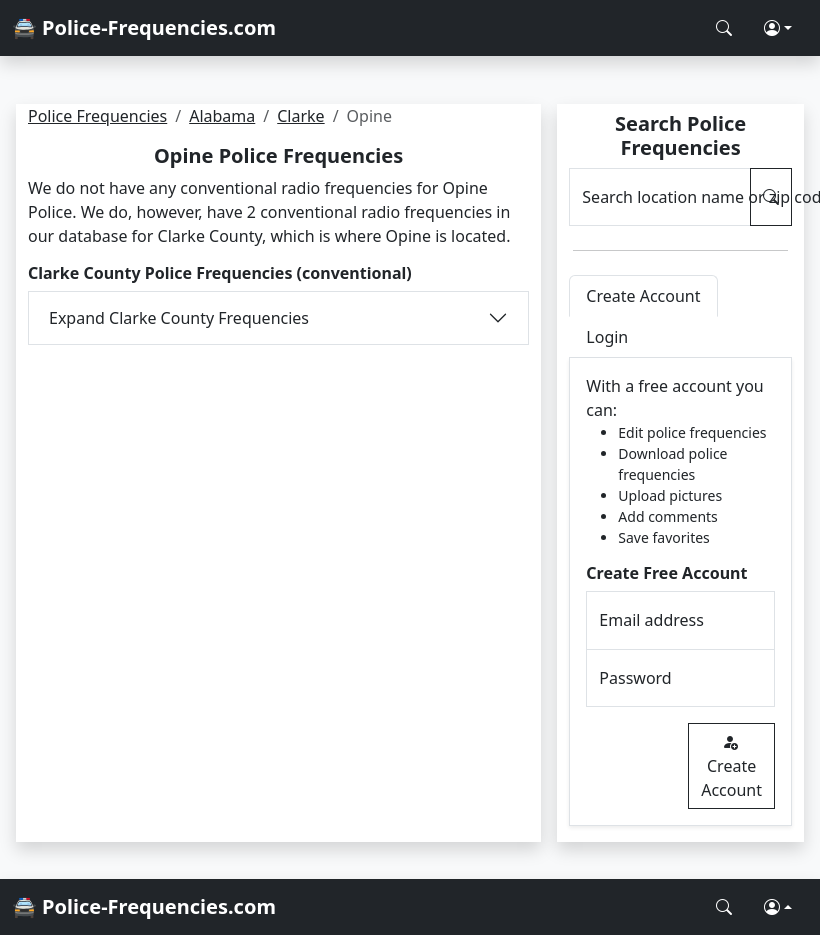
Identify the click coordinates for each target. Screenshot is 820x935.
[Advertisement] (278, 495)
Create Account (731, 766)
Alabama (222, 116)
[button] (778, 28)
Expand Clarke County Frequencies (179, 318)
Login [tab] (607, 337)
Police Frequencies (97, 116)
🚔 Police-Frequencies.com (144, 27)
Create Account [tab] (643, 296)
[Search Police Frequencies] (724, 28)
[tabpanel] (680, 592)
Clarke (300, 116)
